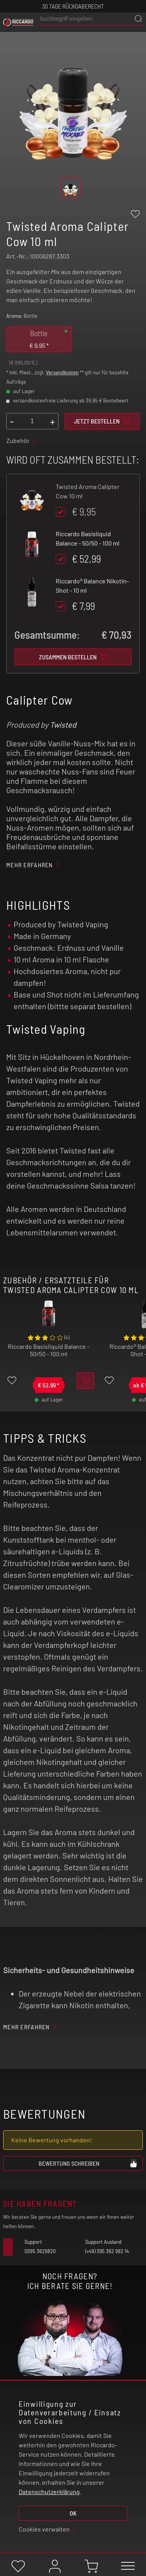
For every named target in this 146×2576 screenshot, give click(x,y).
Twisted (63, 724)
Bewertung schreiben (88, 2163)
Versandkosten (62, 372)
